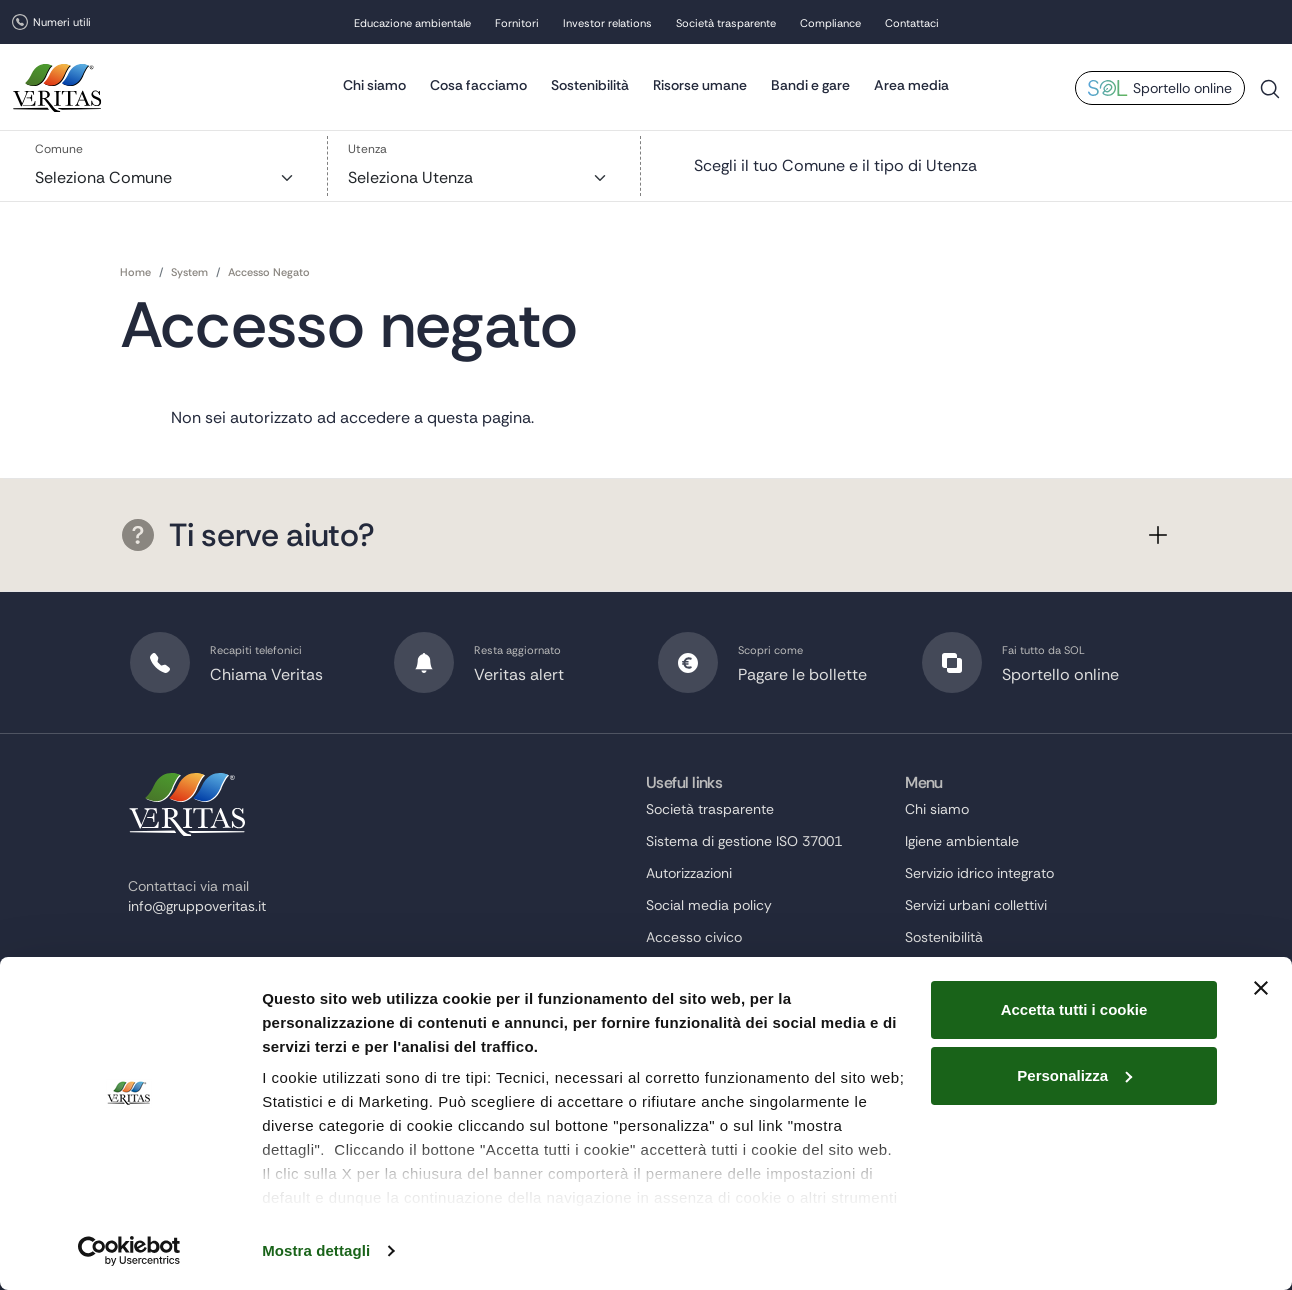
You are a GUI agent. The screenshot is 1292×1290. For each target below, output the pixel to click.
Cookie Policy (689, 1129)
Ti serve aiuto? (248, 535)
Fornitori (517, 23)
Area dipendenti (698, 1193)
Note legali (679, 1097)
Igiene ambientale (962, 841)
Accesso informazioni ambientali (750, 1001)
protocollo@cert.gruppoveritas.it (232, 986)
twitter (136, 1069)
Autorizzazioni (689, 873)
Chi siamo (374, 85)
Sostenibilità (590, 85)
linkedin (208, 1069)
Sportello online (1182, 88)
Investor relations (607, 23)
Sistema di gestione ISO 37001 (744, 841)
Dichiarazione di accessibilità (739, 1065)
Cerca (1270, 96)
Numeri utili (62, 22)
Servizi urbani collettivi (976, 905)
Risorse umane (700, 85)
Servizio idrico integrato (979, 873)
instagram (172, 1069)
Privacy (669, 1161)
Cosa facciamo (478, 85)
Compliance (830, 23)
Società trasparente (726, 23)
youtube (244, 1069)
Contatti (931, 1161)
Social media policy (709, 905)
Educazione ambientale (412, 23)
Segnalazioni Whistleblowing (735, 1033)
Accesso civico (694, 937)
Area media (911, 85)
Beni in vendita (693, 969)
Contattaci (912, 23)
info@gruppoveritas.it (197, 906)
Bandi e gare (810, 85)
